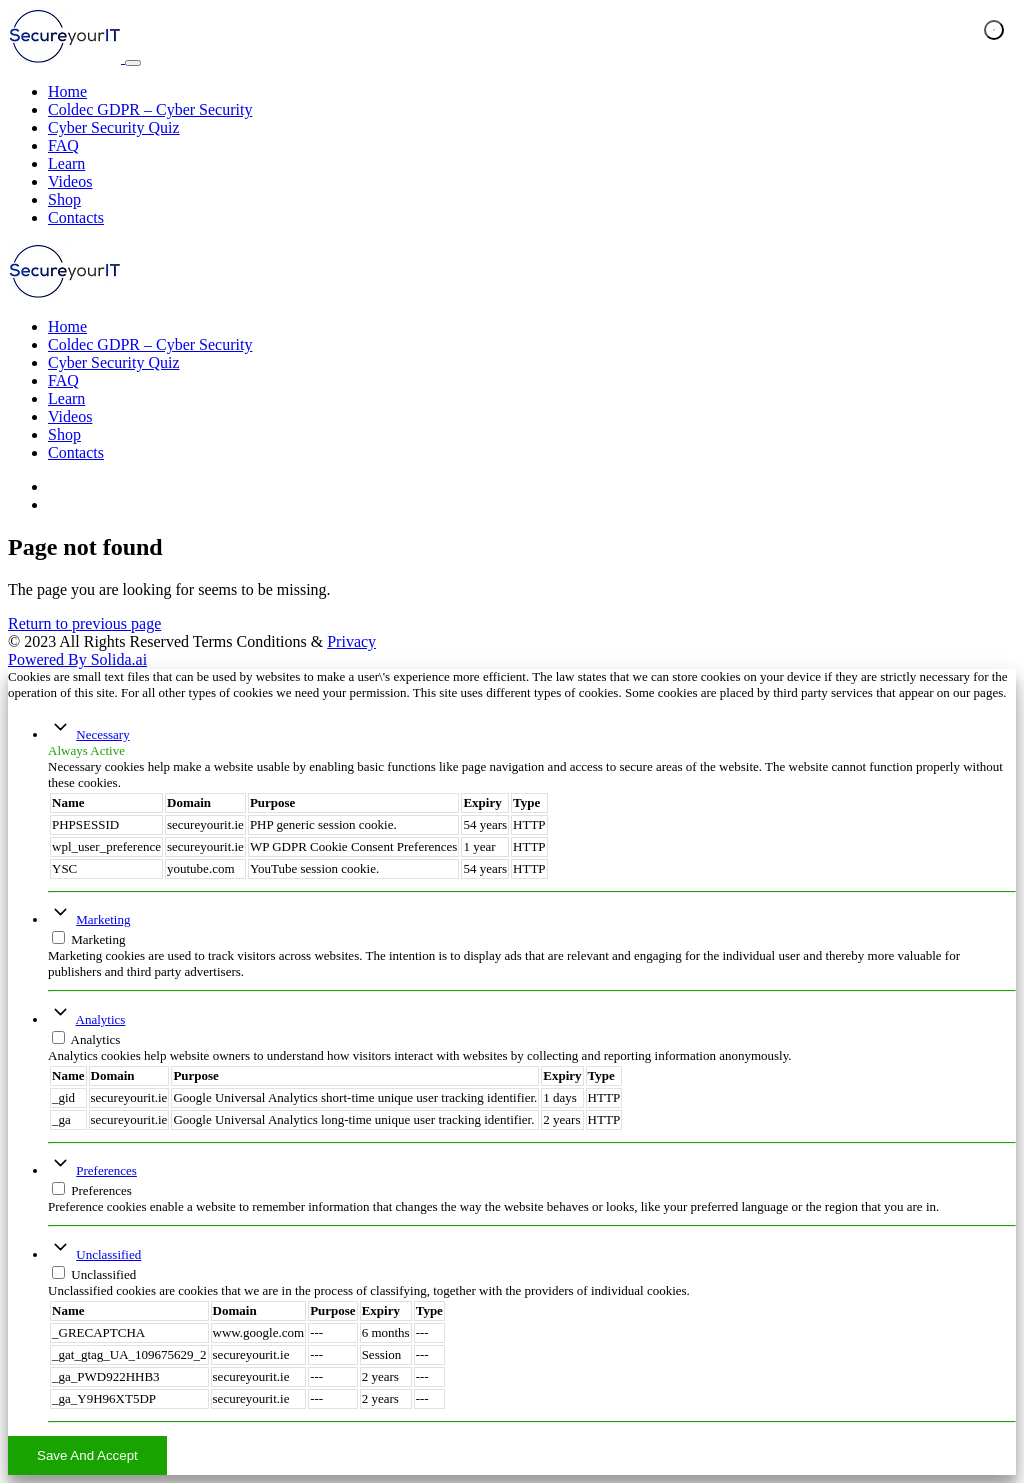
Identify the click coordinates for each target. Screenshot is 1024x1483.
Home (67, 91)
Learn (66, 163)
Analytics (101, 1019)
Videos (70, 181)
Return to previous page (84, 623)
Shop (64, 199)
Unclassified (108, 1254)
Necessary (102, 734)
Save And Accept (87, 1455)
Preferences (106, 1170)
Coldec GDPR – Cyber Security (150, 109)
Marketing (103, 919)
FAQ (63, 145)
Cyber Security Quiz (114, 127)
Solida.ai (77, 659)
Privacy (351, 641)
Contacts (76, 217)
